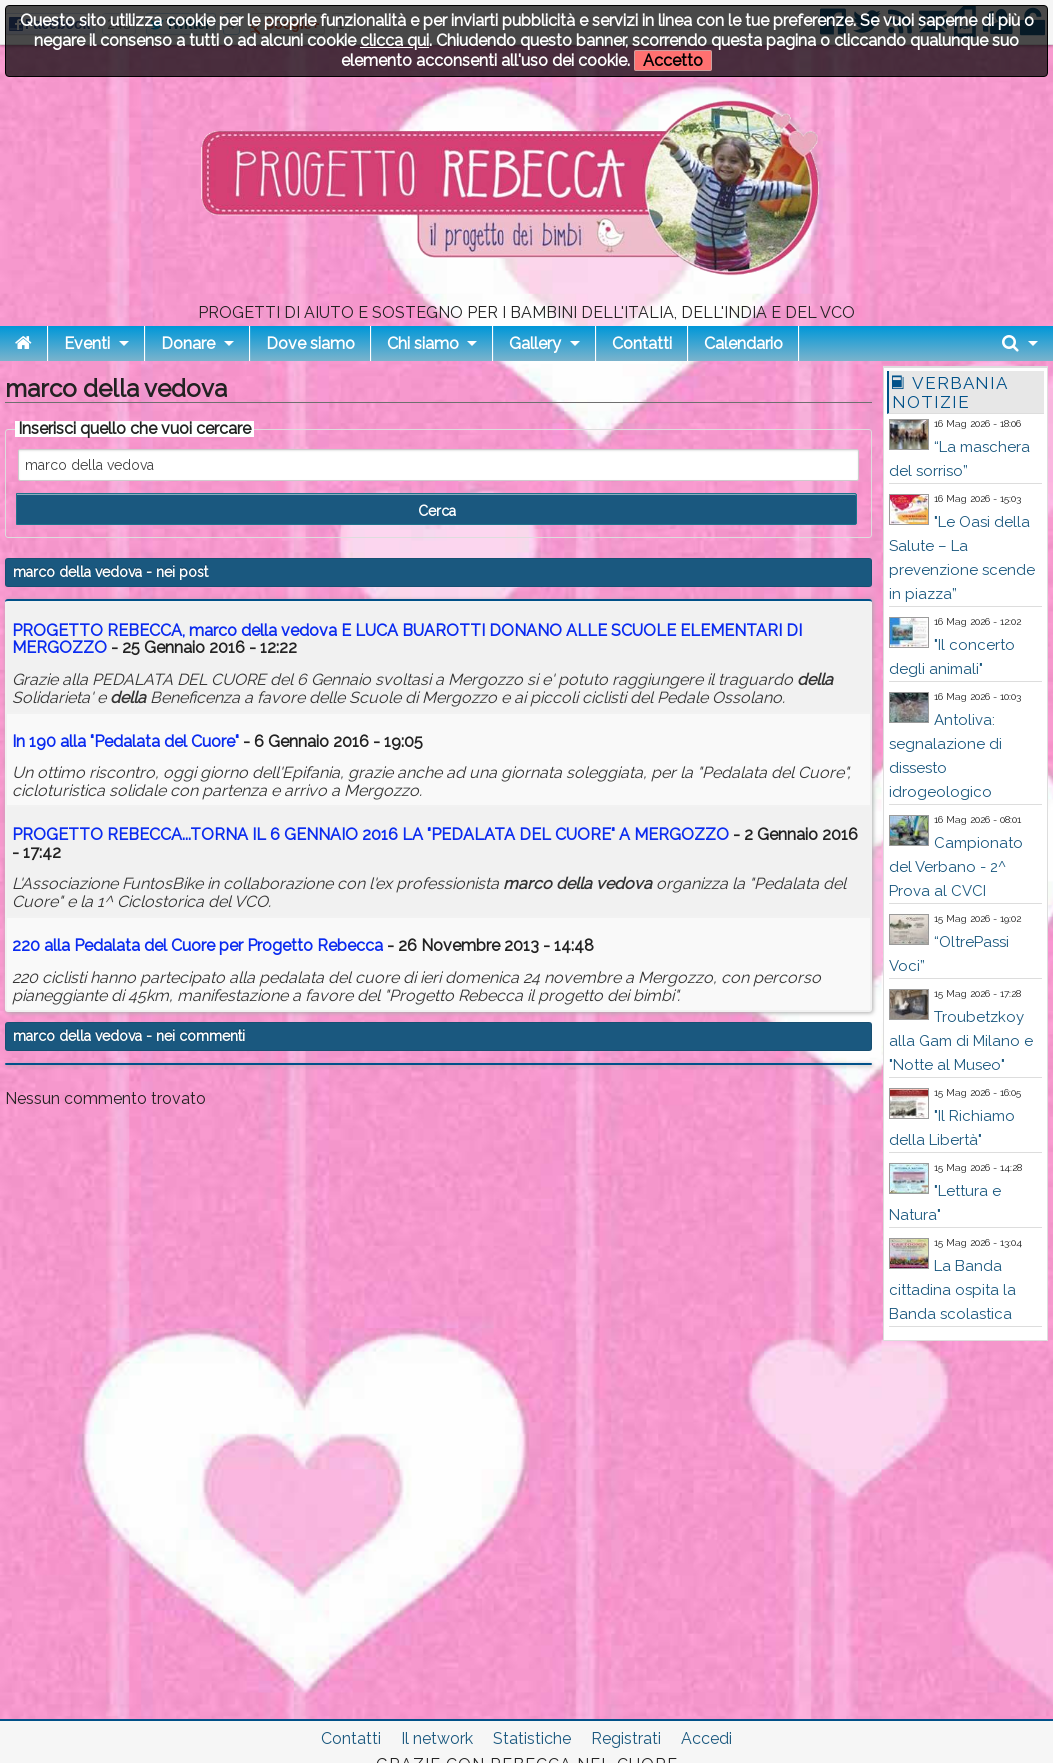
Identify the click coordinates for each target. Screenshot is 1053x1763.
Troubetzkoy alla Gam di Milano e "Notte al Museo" (961, 1041)
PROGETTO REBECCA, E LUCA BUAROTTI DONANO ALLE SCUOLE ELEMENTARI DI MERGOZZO (407, 639)
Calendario (743, 343)
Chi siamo (423, 343)
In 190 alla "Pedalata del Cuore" (125, 741)
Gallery (535, 343)
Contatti (642, 343)
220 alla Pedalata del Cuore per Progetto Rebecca (197, 945)
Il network (437, 1738)
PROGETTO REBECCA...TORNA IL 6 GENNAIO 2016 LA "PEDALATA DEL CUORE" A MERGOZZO (370, 834)
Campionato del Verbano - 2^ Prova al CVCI (956, 867)
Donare (188, 343)
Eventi (87, 343)
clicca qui (394, 40)
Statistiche (532, 1738)
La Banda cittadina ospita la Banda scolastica (952, 1290)
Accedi (706, 1738)
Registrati (626, 1738)
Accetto (673, 60)
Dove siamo (310, 343)
